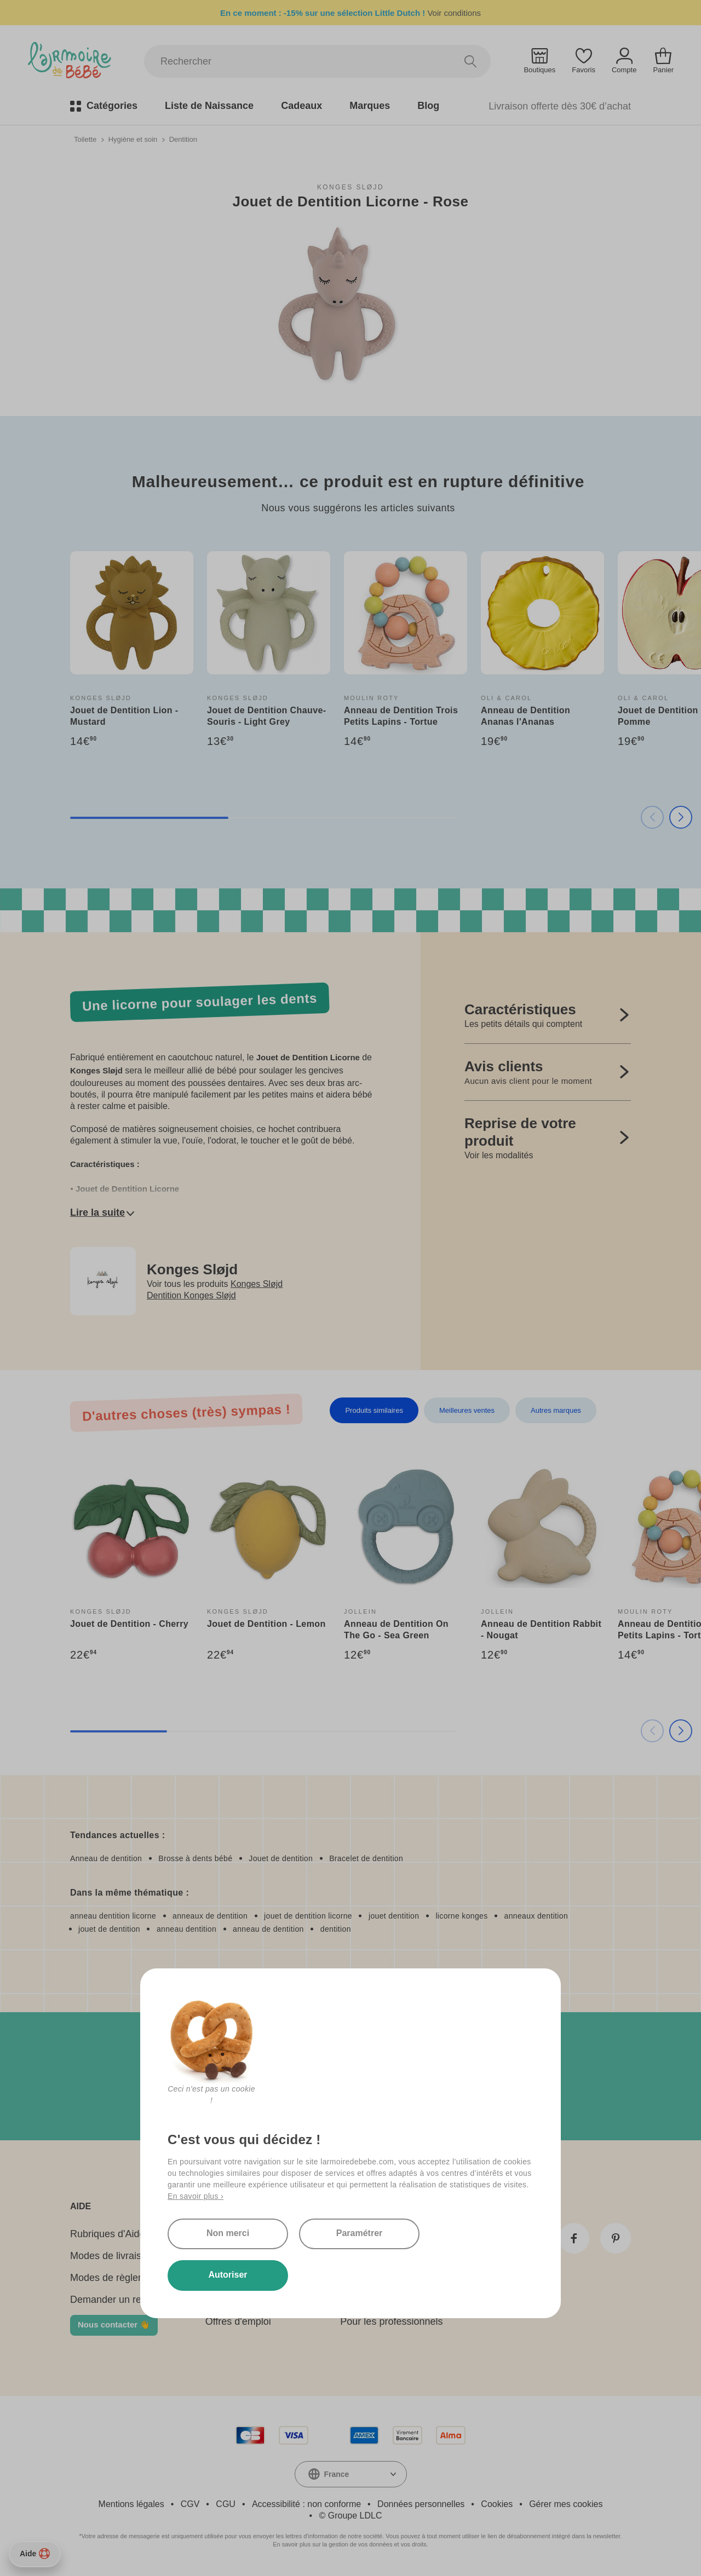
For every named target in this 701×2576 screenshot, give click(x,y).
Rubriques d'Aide (107, 2233)
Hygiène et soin (133, 139)
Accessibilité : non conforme (306, 2504)
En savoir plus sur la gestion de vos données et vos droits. (350, 2544)
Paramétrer (359, 2233)
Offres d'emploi (238, 2321)
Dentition (183, 139)
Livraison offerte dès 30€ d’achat (560, 106)
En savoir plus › (195, 2196)
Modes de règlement (115, 2277)
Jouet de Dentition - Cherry (129, 1623)
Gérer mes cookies (565, 2504)
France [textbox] (336, 2474)
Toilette (85, 139)
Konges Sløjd (350, 187)
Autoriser (227, 2274)
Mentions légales (131, 2504)
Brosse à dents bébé (195, 1858)
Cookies (497, 2504)
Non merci (227, 2233)
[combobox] (351, 2474)
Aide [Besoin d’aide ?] (35, 2553)
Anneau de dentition (106, 1858)
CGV (190, 2504)
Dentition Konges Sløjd (191, 1295)
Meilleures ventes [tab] (467, 1410)
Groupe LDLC (355, 2515)
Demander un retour (114, 2299)
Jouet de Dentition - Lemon (266, 1623)
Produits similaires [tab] (374, 1410)
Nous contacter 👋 (114, 2324)
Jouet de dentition (281, 1858)
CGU (225, 2504)
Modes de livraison (111, 2255)
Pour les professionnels (391, 2321)
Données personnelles (420, 2504)
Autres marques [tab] (556, 1410)
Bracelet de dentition (366, 1858)
